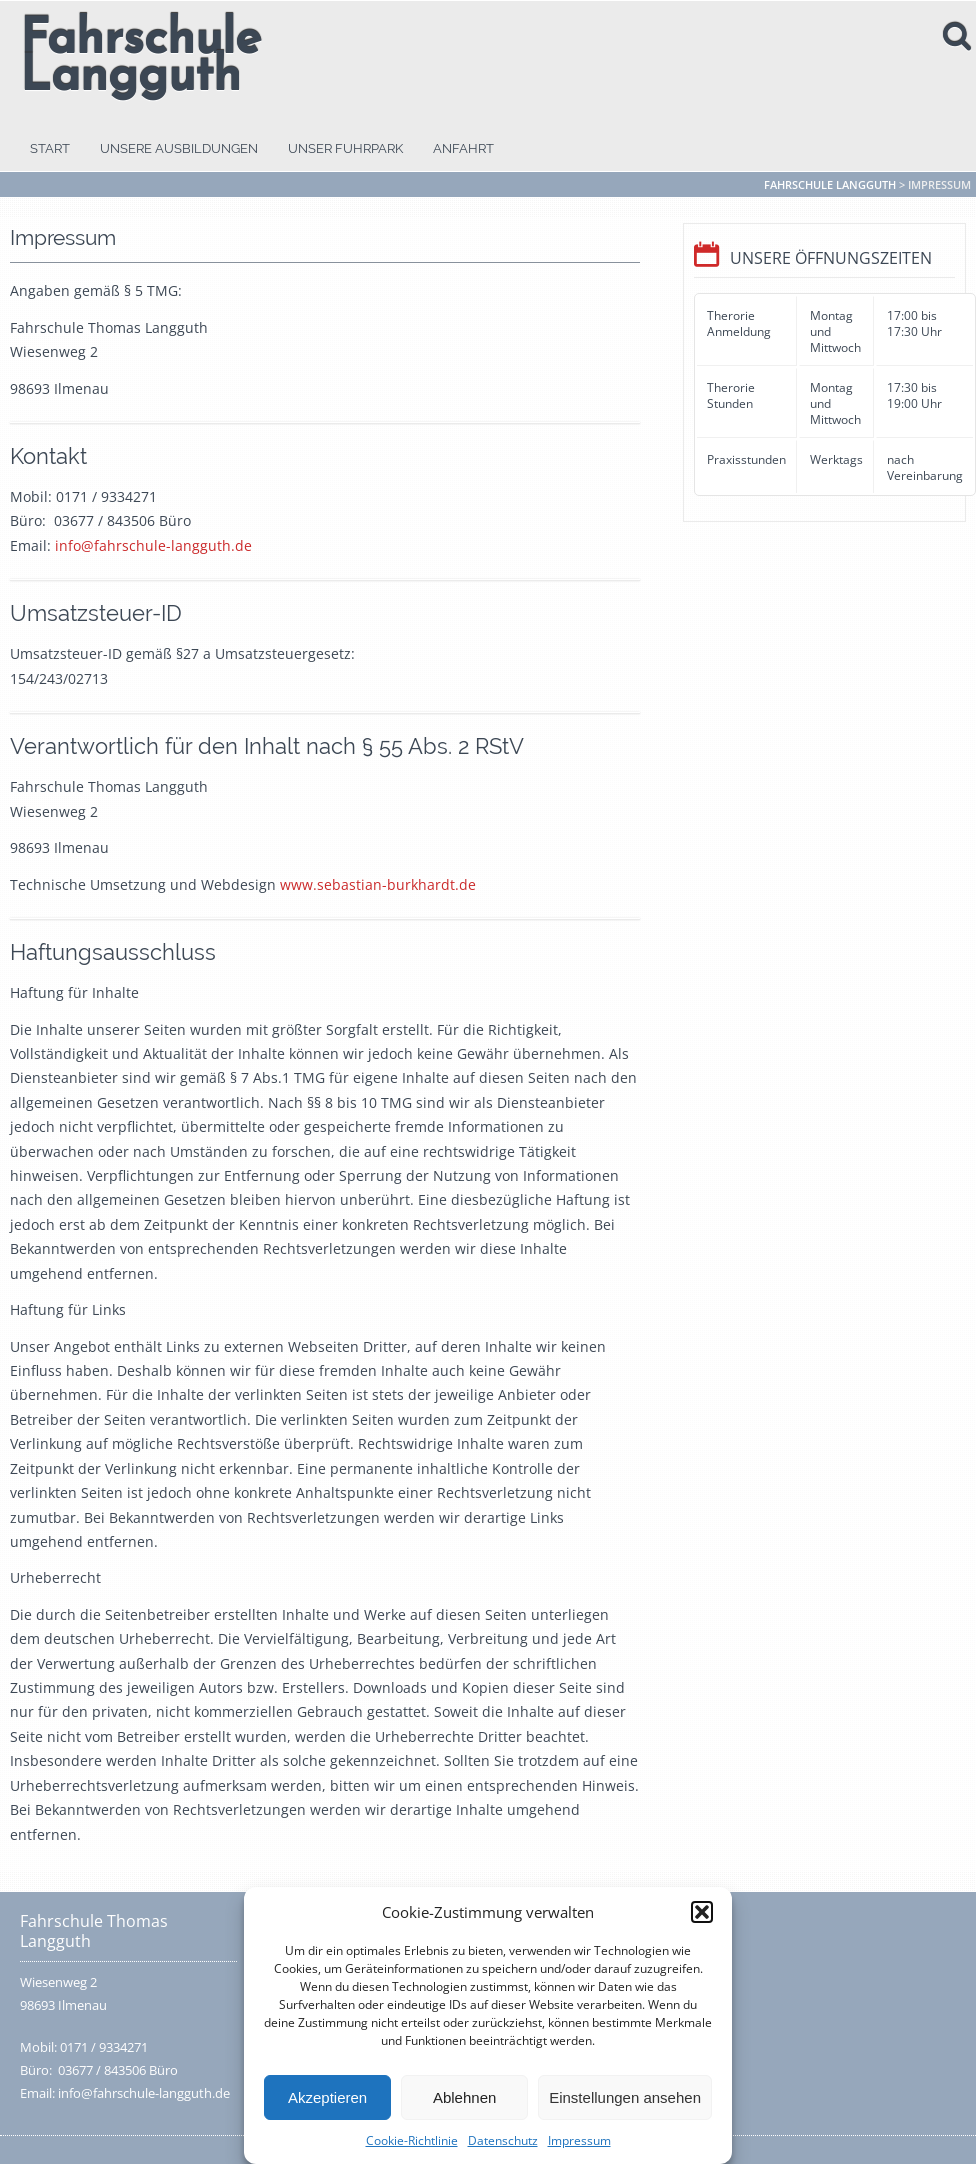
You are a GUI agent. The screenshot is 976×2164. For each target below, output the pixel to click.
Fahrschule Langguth (140, 59)
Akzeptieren (327, 2097)
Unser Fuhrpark (345, 148)
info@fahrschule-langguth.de (153, 545)
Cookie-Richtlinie (412, 2140)
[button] (702, 1912)
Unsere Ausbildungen (179, 148)
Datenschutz (503, 2140)
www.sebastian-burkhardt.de (378, 884)
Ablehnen (464, 2097)
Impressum (579, 2140)
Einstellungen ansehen (625, 2097)
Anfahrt (463, 148)
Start (50, 148)
